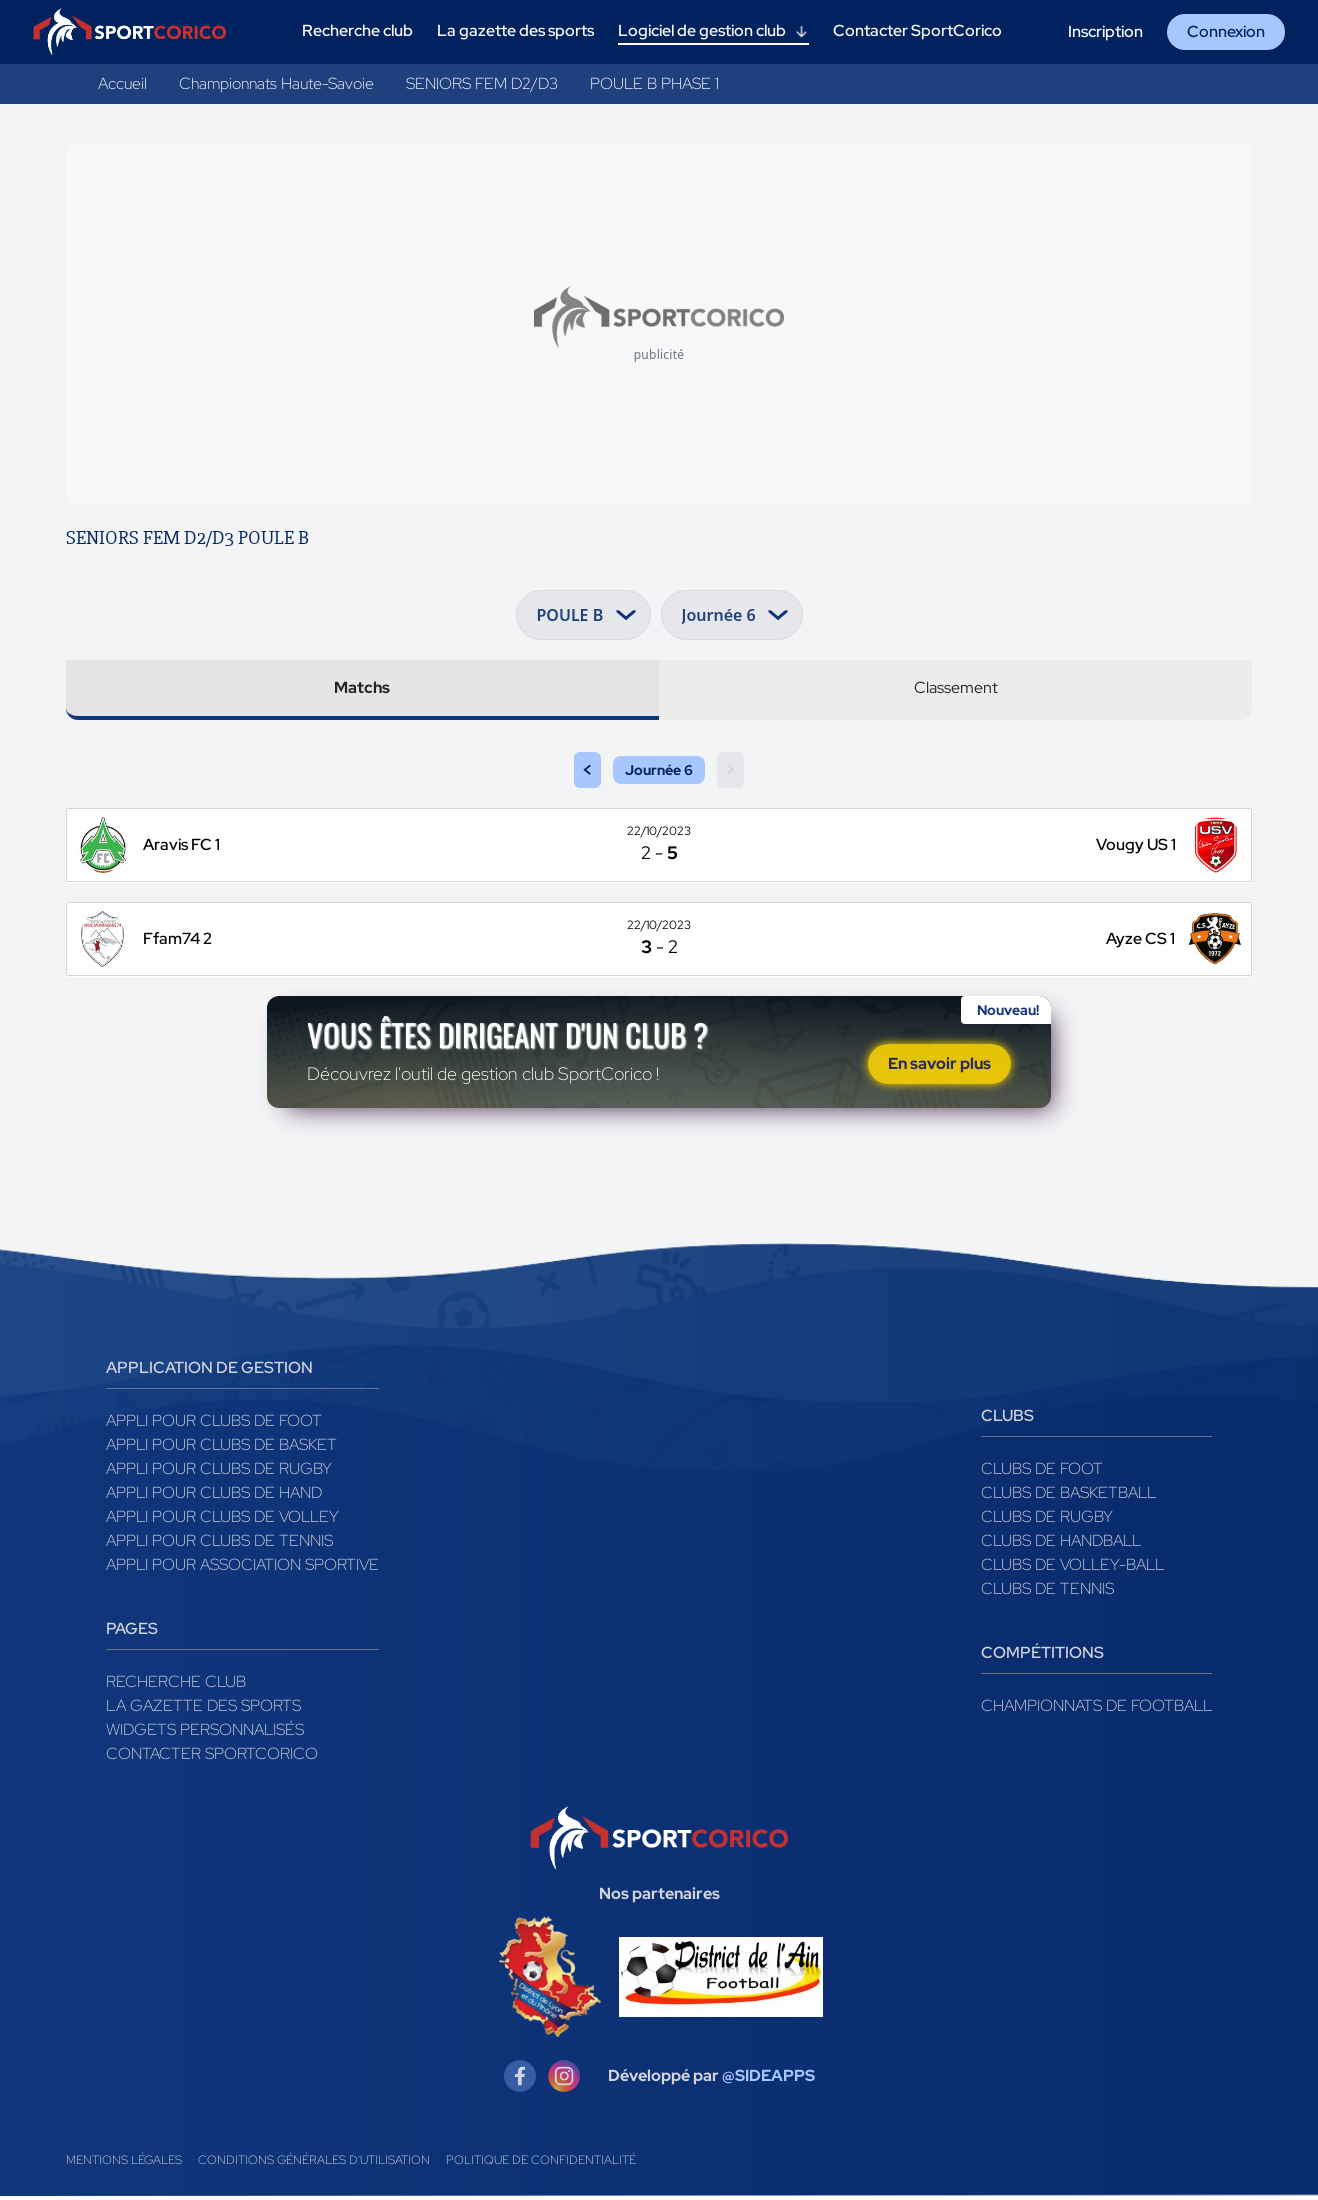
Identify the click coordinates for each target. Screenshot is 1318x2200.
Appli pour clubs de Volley (222, 1520)
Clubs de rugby (1047, 1520)
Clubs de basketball (1068, 1496)
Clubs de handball (1061, 1544)
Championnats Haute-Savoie (276, 83)
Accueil (122, 83)
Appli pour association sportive (242, 1568)
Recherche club (176, 1685)
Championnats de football (1096, 1709)
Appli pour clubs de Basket (221, 1448)
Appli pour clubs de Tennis (219, 1544)
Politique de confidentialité (541, 2164)
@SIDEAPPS (768, 2079)
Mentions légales (124, 2164)
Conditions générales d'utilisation (314, 2164)
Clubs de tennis (1047, 1592)
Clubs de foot (1042, 1472)
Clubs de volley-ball (1072, 1568)
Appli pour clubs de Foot (214, 1424)
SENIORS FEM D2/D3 (482, 83)
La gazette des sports (203, 1709)
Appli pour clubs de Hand (214, 1496)
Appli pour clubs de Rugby (219, 1472)
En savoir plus (939, 1065)
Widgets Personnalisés (205, 1733)
